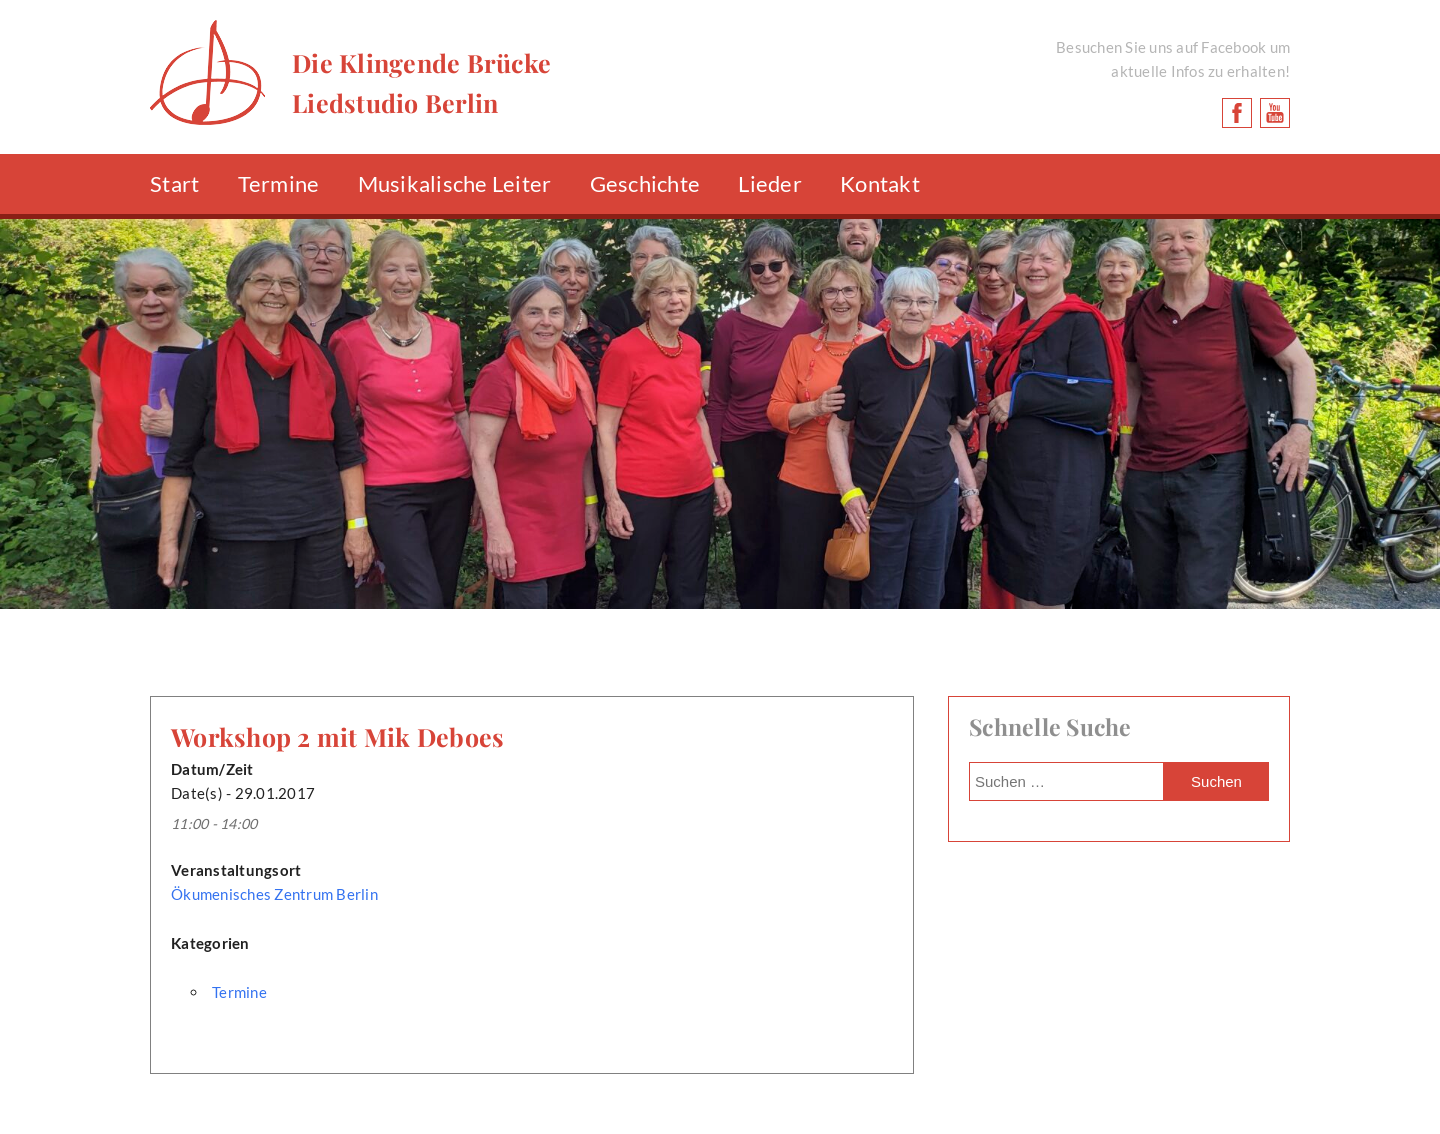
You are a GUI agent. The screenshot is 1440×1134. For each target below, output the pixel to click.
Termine (279, 183)
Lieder (770, 183)
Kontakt (880, 183)
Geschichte (645, 183)
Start (174, 183)
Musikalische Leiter (455, 183)
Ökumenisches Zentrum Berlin (274, 894)
